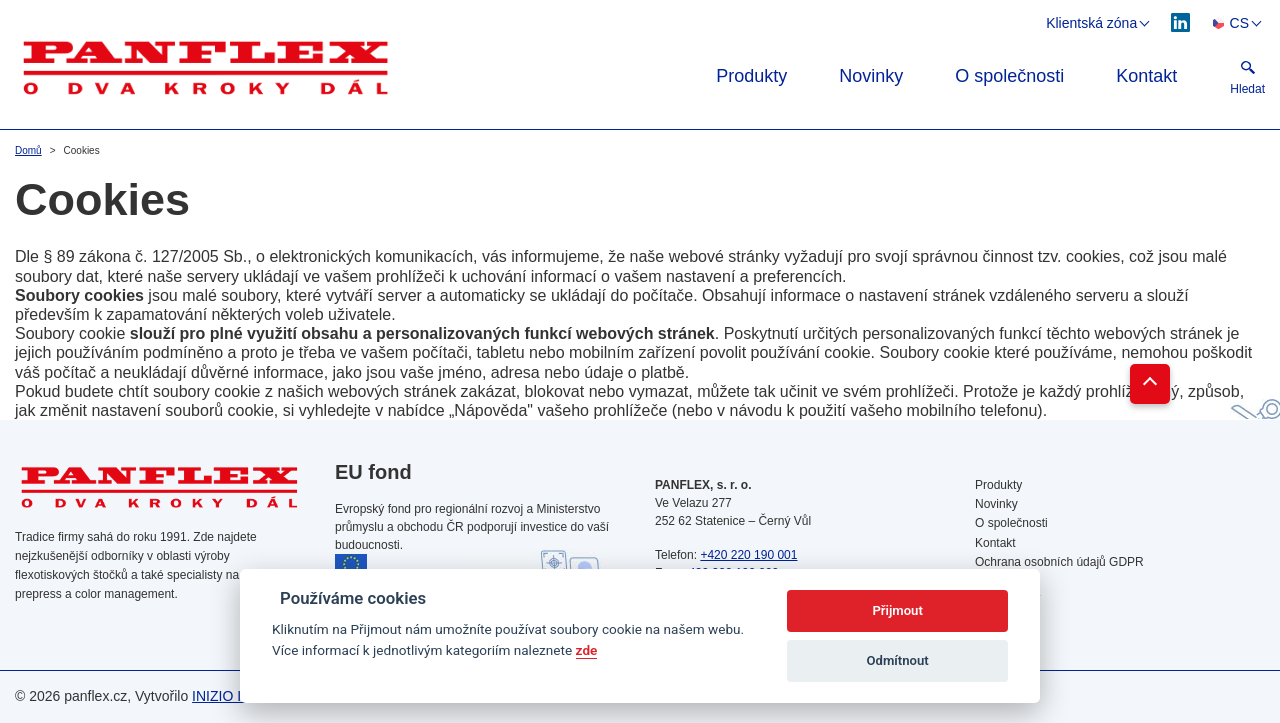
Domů (28, 150)
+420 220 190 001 (748, 555)
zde (587, 650)
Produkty (751, 76)
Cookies (996, 581)
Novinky (871, 76)
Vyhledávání (1008, 600)
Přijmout (897, 610)
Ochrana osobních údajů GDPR (1059, 562)
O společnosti (1009, 76)
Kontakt (1146, 76)
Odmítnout (898, 660)
